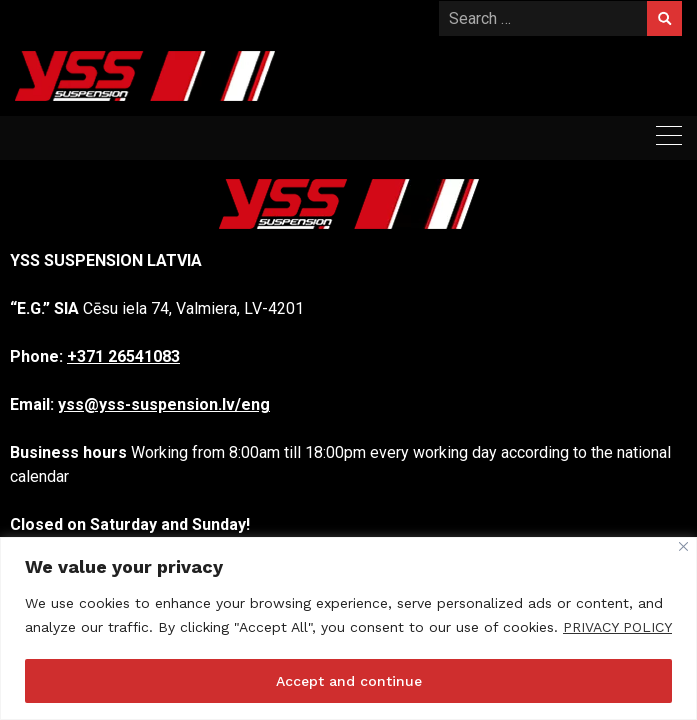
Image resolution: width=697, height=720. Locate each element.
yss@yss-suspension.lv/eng (164, 404)
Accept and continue (349, 681)
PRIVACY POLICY (617, 627)
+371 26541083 (123, 356)
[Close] (683, 546)
